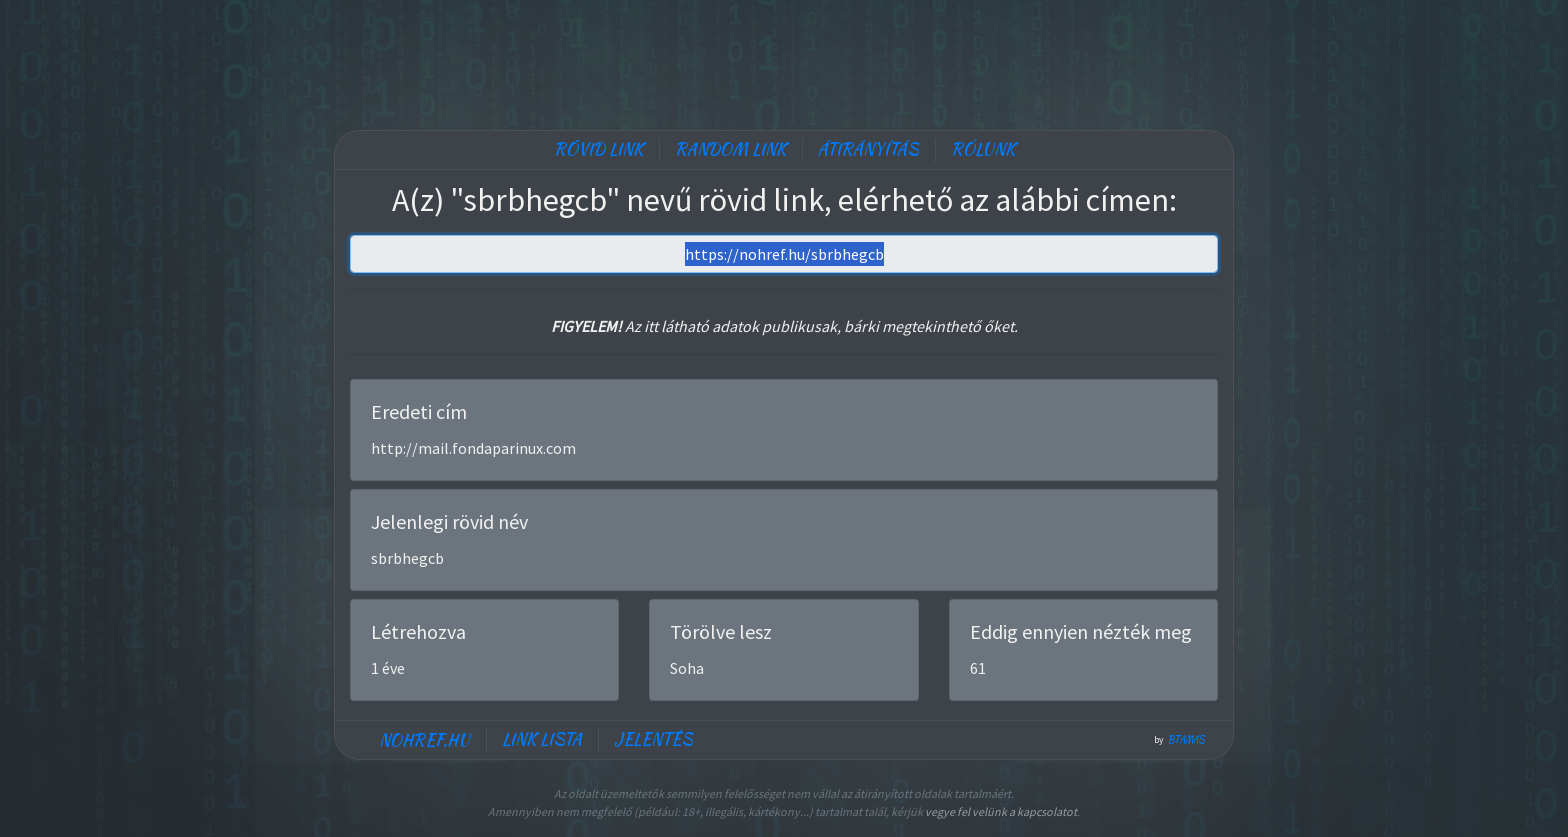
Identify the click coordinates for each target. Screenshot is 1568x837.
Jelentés (653, 739)
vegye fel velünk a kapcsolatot (1001, 811)
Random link (730, 149)
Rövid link (598, 149)
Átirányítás (868, 149)
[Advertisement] (784, 60)
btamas (1186, 740)
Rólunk (983, 149)
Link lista (542, 739)
